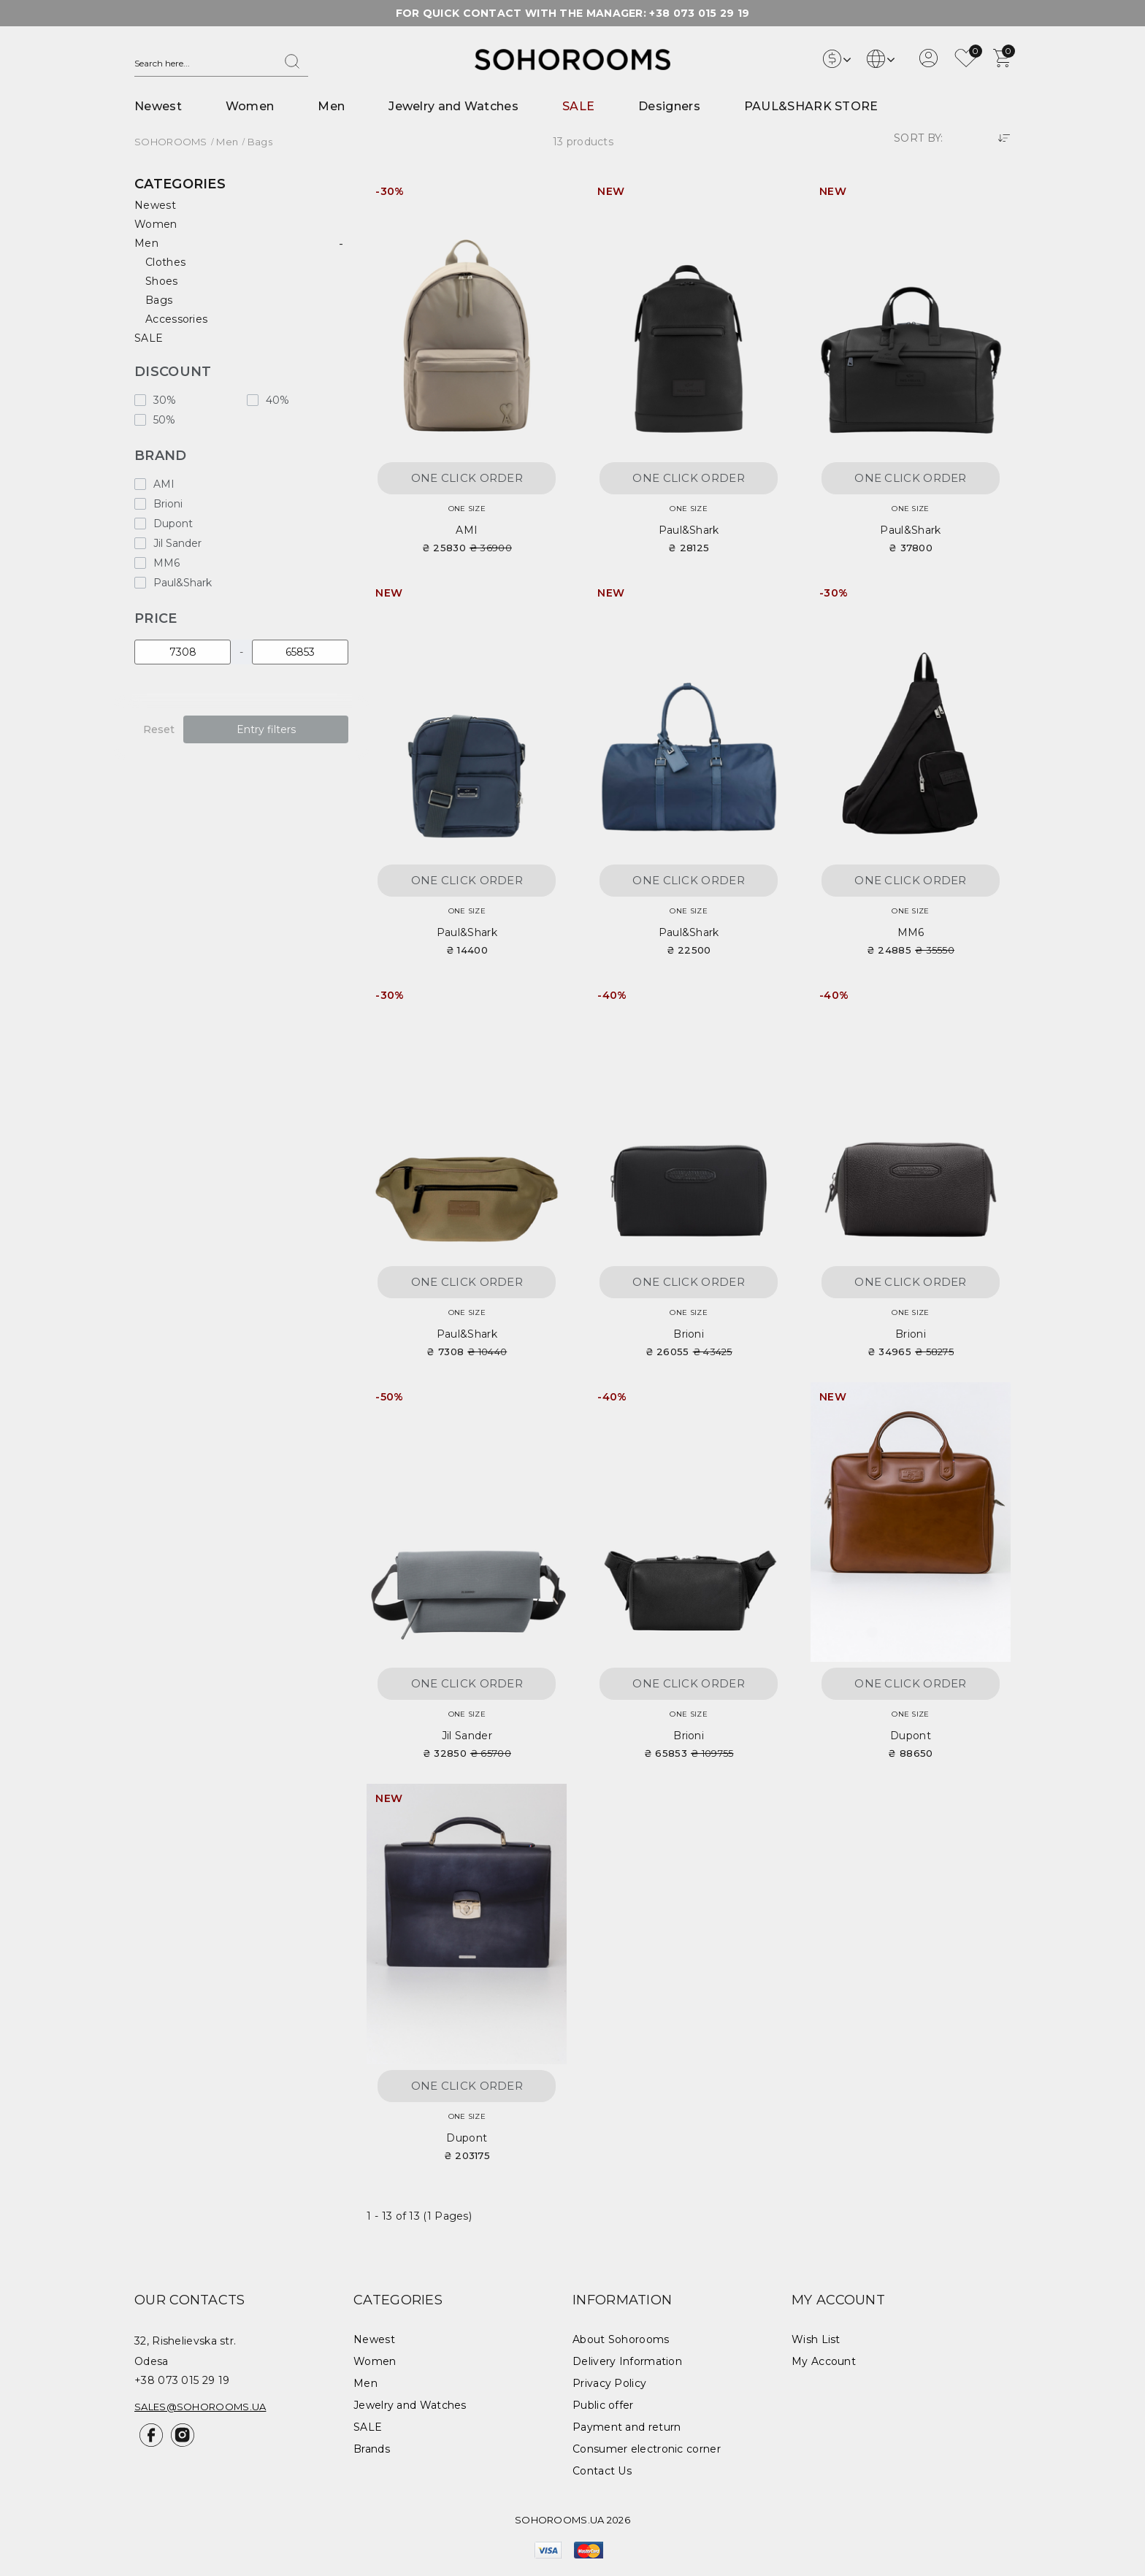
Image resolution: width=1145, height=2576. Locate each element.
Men (331, 106)
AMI (467, 530)
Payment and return (626, 2427)
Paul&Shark (689, 530)
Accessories (176, 319)
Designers (669, 106)
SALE (578, 106)
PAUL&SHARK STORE (811, 106)
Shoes (161, 281)
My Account (824, 2361)
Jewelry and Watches (453, 106)
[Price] (182, 652)
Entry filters (266, 729)
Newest (158, 106)
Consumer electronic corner (646, 2449)
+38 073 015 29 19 (699, 13)
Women (250, 106)
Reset (159, 729)
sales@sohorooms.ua (200, 2406)
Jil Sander (467, 1735)
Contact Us (602, 2470)
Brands (371, 2449)
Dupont (910, 1735)
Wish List (816, 2339)
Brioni (688, 1334)
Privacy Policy (609, 2383)
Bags (158, 300)
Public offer (603, 2405)
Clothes (165, 262)
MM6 (910, 932)
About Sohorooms (621, 2339)
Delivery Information (627, 2361)
